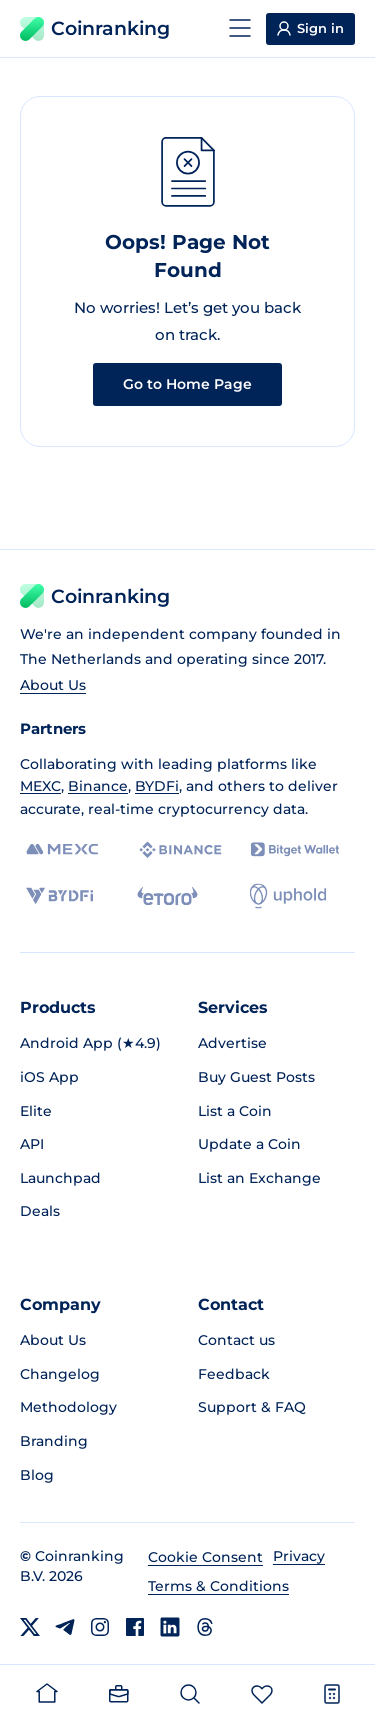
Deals (40, 1211)
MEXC (40, 786)
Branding (54, 1441)
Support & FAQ (252, 1407)
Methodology (68, 1407)
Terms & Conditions (218, 1586)
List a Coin (235, 1111)
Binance (98, 786)
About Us (53, 685)
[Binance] (180, 850)
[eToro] (167, 896)
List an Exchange (259, 1178)
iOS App (49, 1077)
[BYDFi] (59, 896)
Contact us (236, 1340)
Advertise (232, 1043)
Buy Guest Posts (256, 1077)
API (32, 1144)
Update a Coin (249, 1144)
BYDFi (157, 786)
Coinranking (95, 29)
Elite (36, 1111)
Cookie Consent (205, 1557)
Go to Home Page (187, 384)
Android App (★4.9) (90, 1043)
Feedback (234, 1374)
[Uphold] (288, 896)
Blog (37, 1475)
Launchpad (60, 1178)
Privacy (299, 1556)
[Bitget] (295, 849)
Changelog (60, 1374)
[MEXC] (62, 849)
